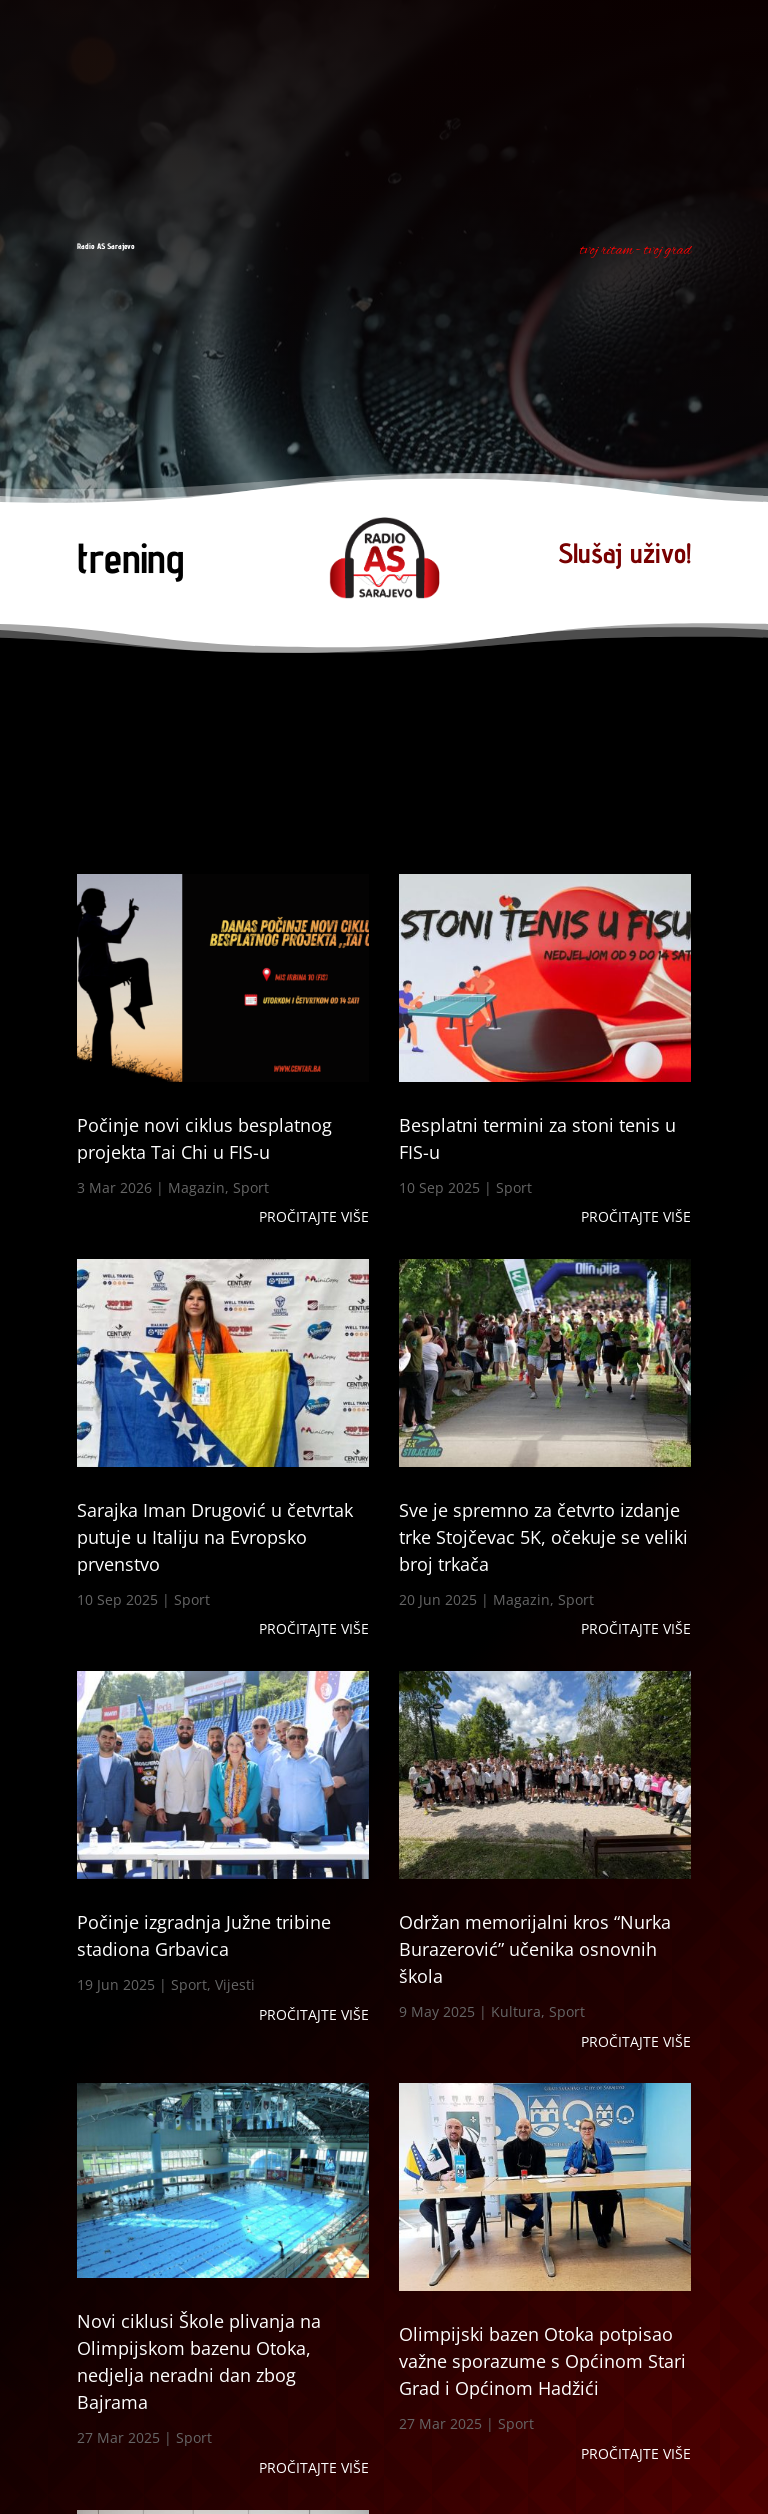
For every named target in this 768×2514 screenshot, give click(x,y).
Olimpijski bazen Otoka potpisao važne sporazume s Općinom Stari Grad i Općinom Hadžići (542, 2361)
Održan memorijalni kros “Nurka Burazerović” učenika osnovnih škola (535, 1949)
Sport (251, 1187)
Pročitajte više (314, 1216)
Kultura (516, 2011)
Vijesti (235, 1984)
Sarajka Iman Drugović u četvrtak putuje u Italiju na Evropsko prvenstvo (215, 1537)
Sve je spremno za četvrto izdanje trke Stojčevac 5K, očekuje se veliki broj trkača (543, 1537)
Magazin (196, 1187)
